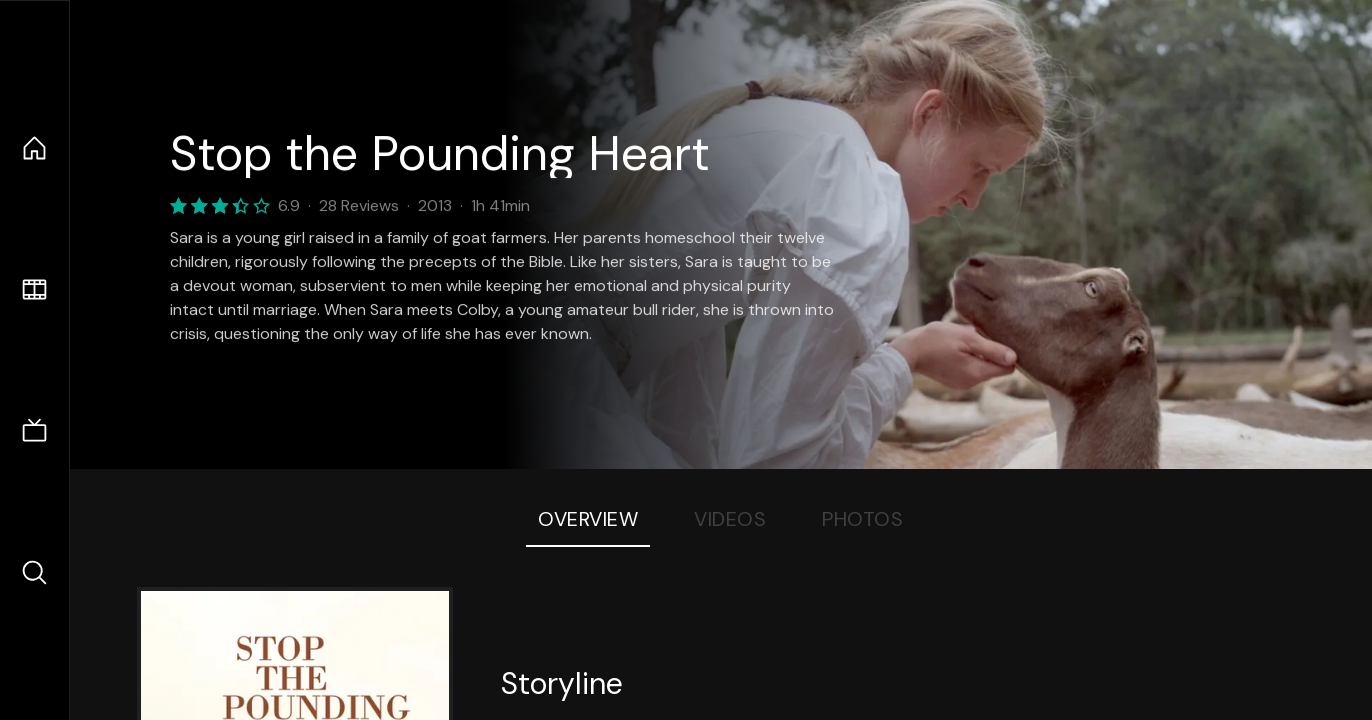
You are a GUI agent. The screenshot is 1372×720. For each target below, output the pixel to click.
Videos (730, 519)
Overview (588, 519)
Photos (862, 519)
